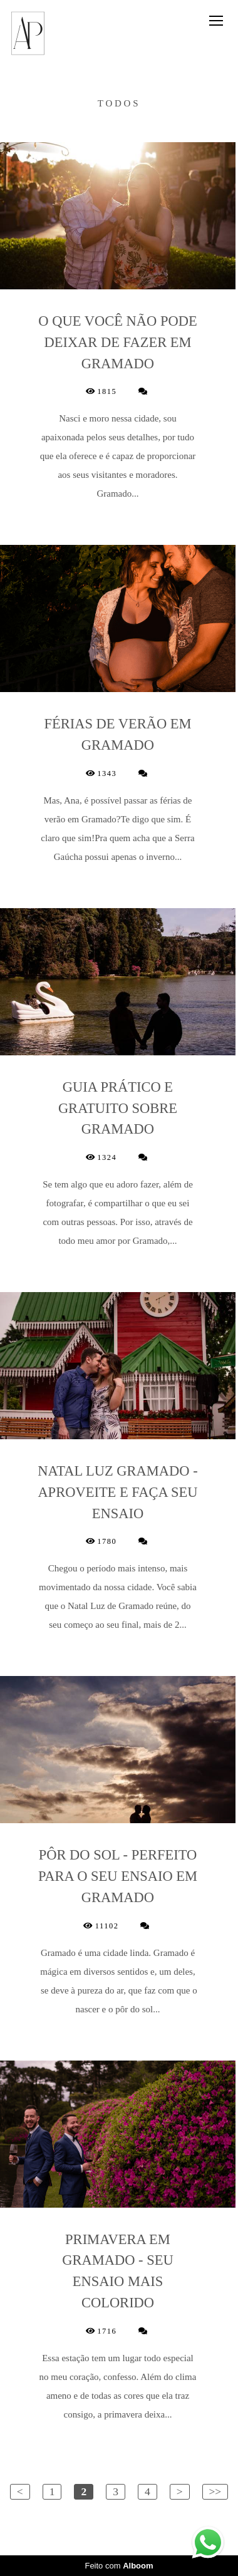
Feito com (119, 2565)
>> (215, 2491)
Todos (119, 103)
